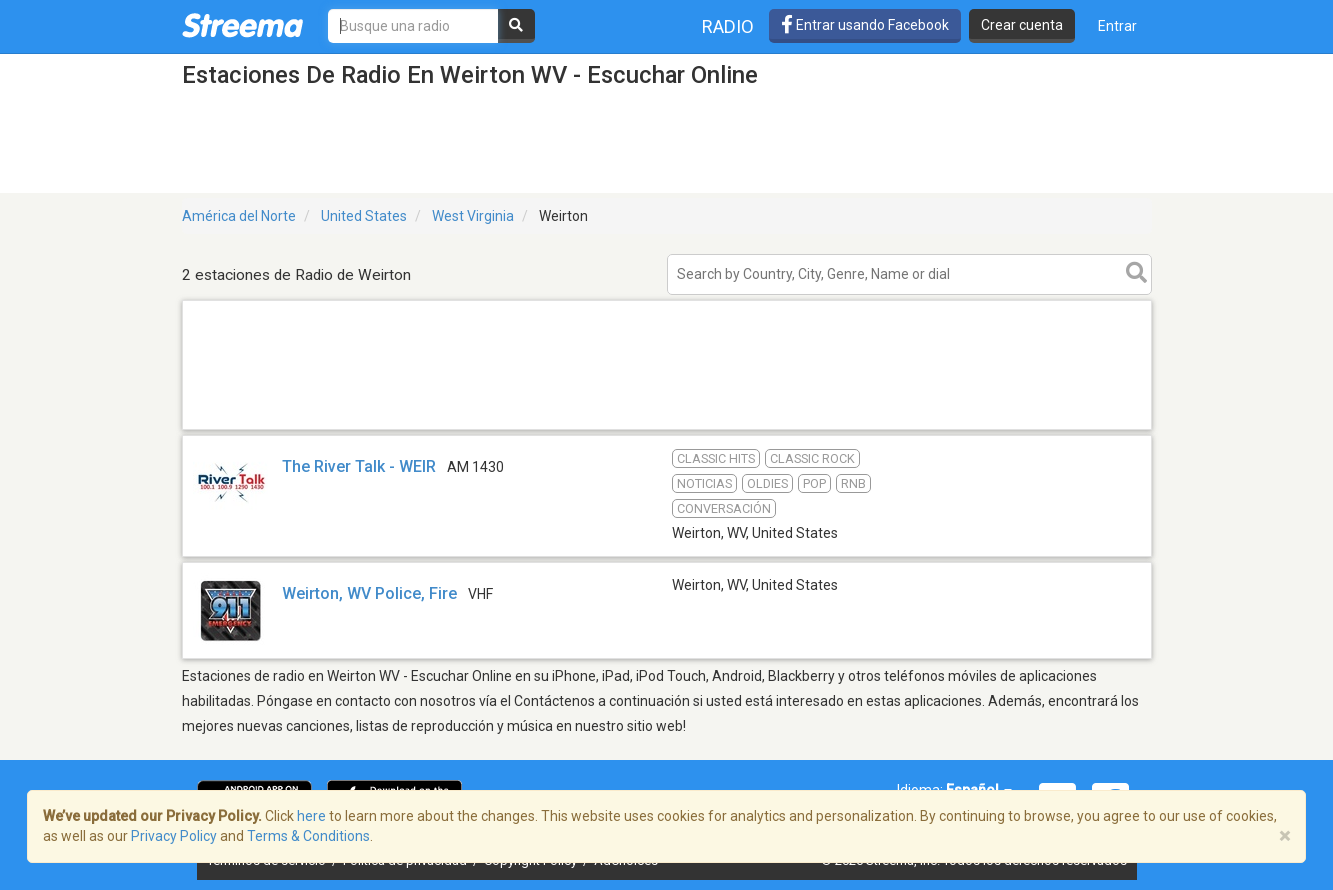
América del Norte (239, 216)
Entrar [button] (1117, 26)
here (311, 816)
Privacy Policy (174, 836)
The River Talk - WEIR (359, 466)
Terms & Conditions (308, 836)
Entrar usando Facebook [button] (865, 25)
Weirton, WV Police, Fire (369, 593)
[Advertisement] (667, 428)
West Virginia (473, 216)
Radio (728, 26)
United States (364, 216)
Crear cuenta (1022, 25)
